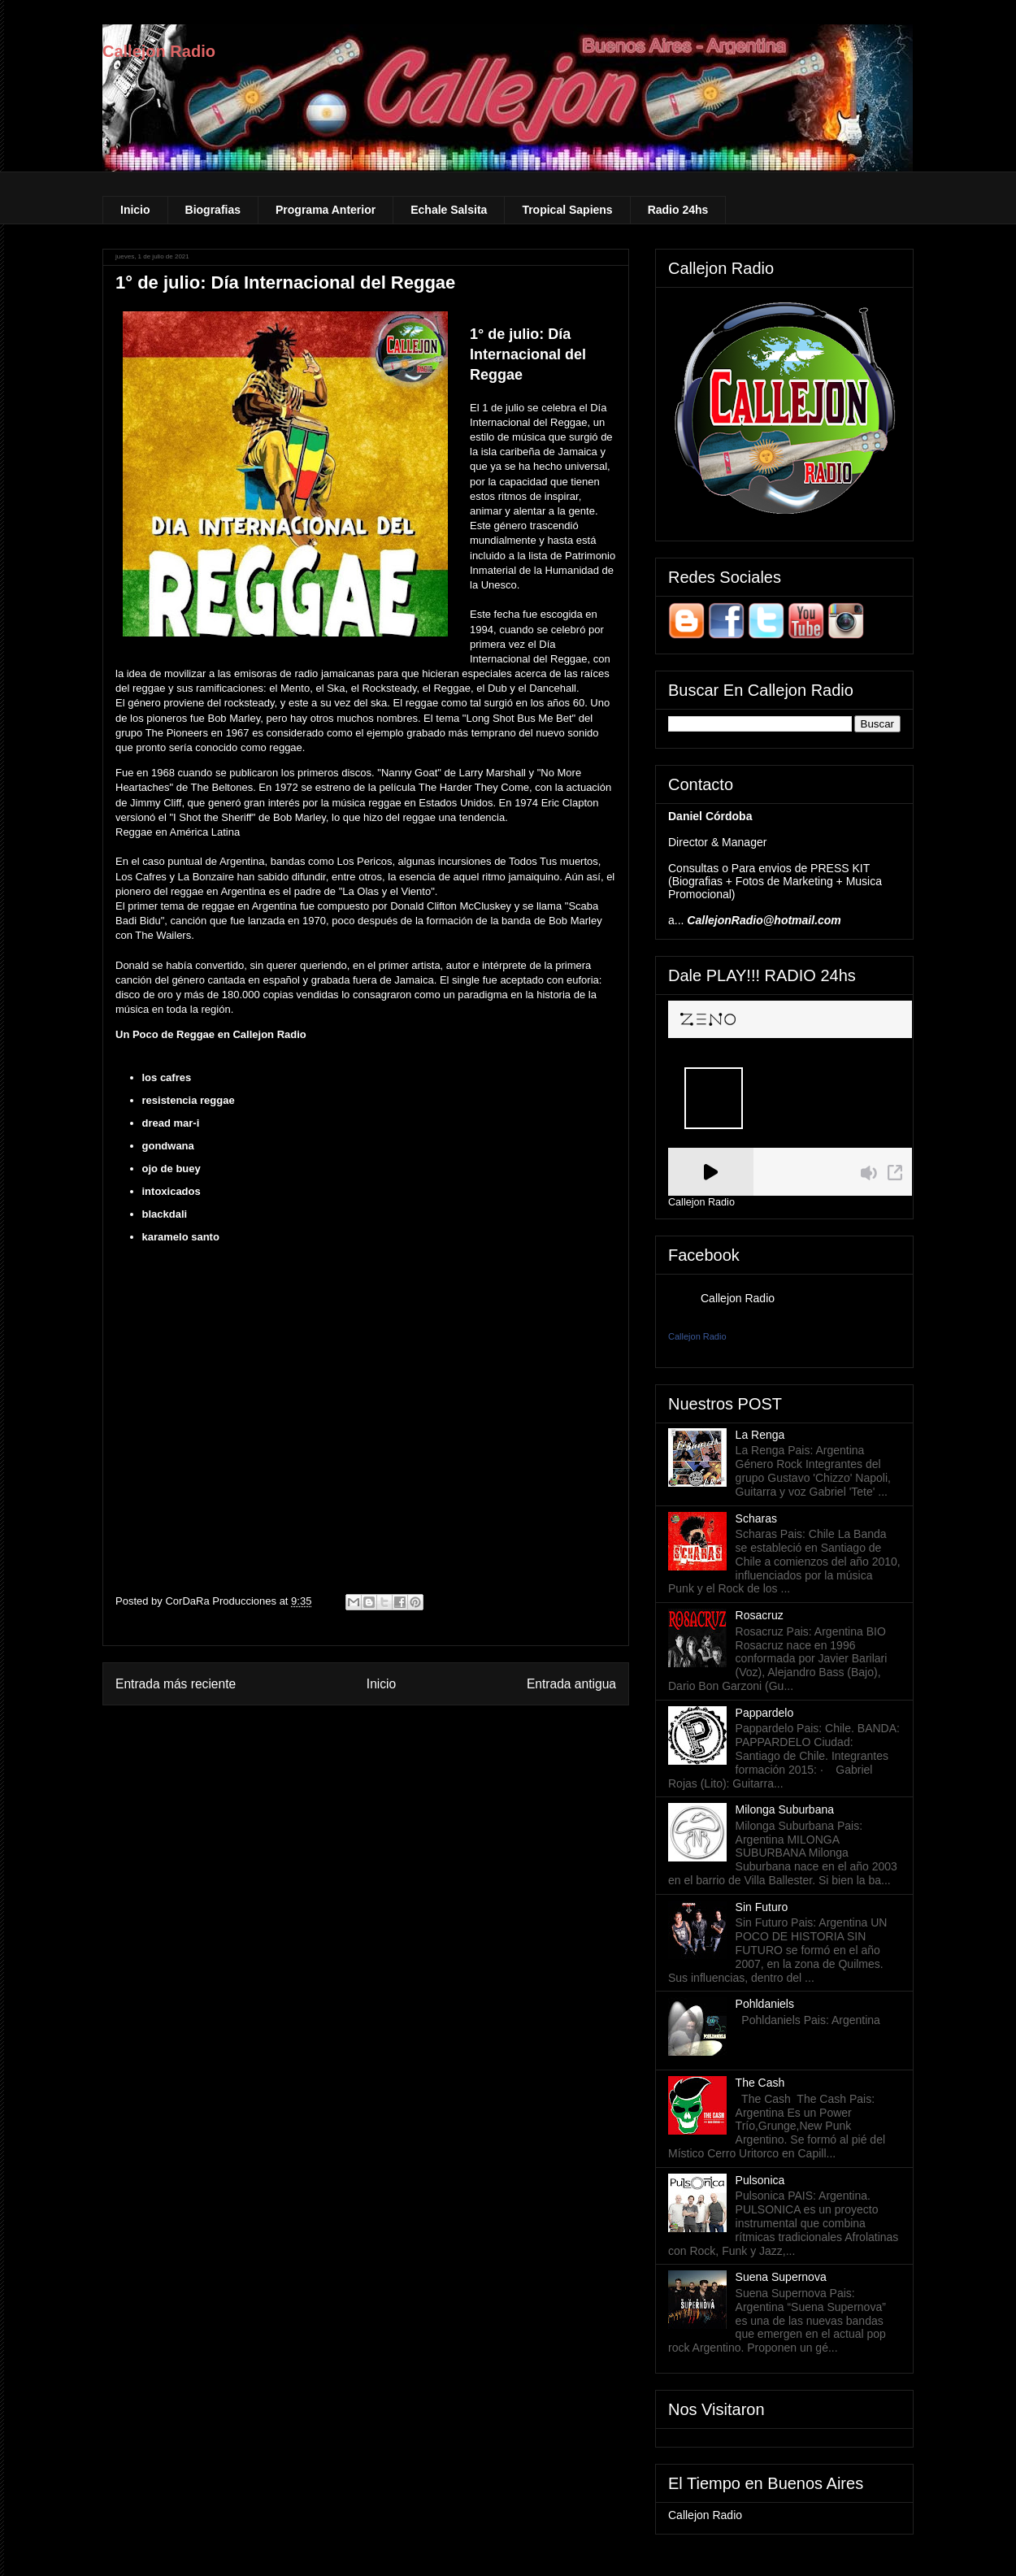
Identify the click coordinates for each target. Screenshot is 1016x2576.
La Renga (760, 1434)
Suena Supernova (781, 2276)
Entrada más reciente (175, 1684)
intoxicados (171, 1191)
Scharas (756, 1518)
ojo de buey (171, 1168)
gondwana (168, 1146)
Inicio (135, 209)
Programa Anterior (326, 209)
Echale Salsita (448, 209)
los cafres (167, 1077)
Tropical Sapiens (567, 209)
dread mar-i (171, 1123)
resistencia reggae (188, 1100)
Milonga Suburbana (785, 1809)
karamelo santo (180, 1237)
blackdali (165, 1214)
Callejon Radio (158, 51)
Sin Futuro (762, 1907)
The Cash (760, 2082)
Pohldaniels (765, 2003)
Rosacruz (760, 1615)
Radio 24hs (678, 209)
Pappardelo (765, 1712)
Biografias (213, 209)
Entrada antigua (571, 1684)
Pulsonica (760, 2180)
